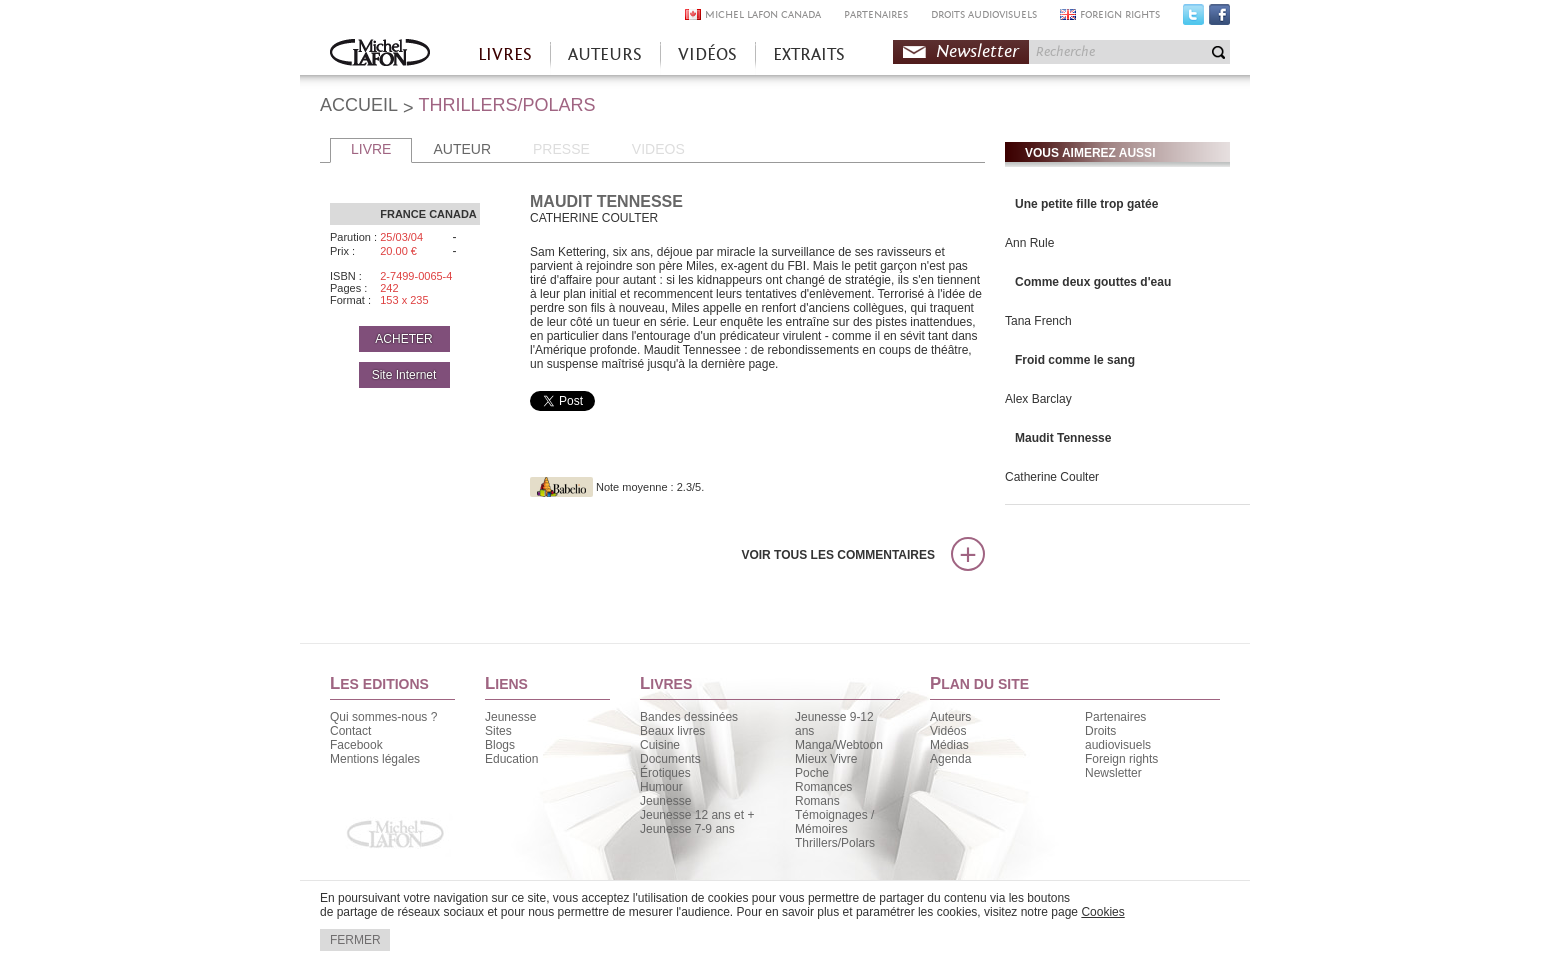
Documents (670, 759)
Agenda (950, 759)
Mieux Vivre (826, 759)
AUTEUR (462, 149)
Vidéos (948, 731)
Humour (661, 787)
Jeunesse (510, 717)
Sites (498, 731)
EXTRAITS (809, 54)
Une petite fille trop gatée (1086, 204)
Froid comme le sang (1075, 360)
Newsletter (977, 51)
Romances (823, 787)
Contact (350, 731)
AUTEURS (605, 54)
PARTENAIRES (876, 14)
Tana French (1038, 321)
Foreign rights (1121, 759)
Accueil (380, 54)
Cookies (1102, 912)
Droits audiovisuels (1118, 738)
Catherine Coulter (1052, 477)
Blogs (500, 745)
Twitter (1193, 19)
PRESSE (561, 149)
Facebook (1219, 19)
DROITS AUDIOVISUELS (984, 14)
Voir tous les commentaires (838, 555)
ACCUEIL (359, 105)
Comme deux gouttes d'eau (1093, 282)
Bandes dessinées (689, 717)
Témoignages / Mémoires (834, 822)
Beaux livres (672, 731)
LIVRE (371, 149)
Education (511, 759)
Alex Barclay (1038, 399)
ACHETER (403, 339)
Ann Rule (1029, 243)
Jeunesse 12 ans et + (697, 815)
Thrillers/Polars (835, 843)
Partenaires (1115, 717)
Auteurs (950, 717)
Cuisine (660, 745)
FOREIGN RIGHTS (1120, 14)
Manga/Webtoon (839, 745)
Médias (949, 745)
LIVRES (505, 54)
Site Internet (404, 375)
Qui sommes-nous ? (383, 717)
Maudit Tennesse (1063, 438)
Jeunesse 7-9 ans (687, 829)
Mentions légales (375, 759)
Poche (812, 773)
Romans (817, 801)
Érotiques (665, 773)
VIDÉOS (707, 54)
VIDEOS (658, 149)
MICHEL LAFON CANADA (763, 14)
